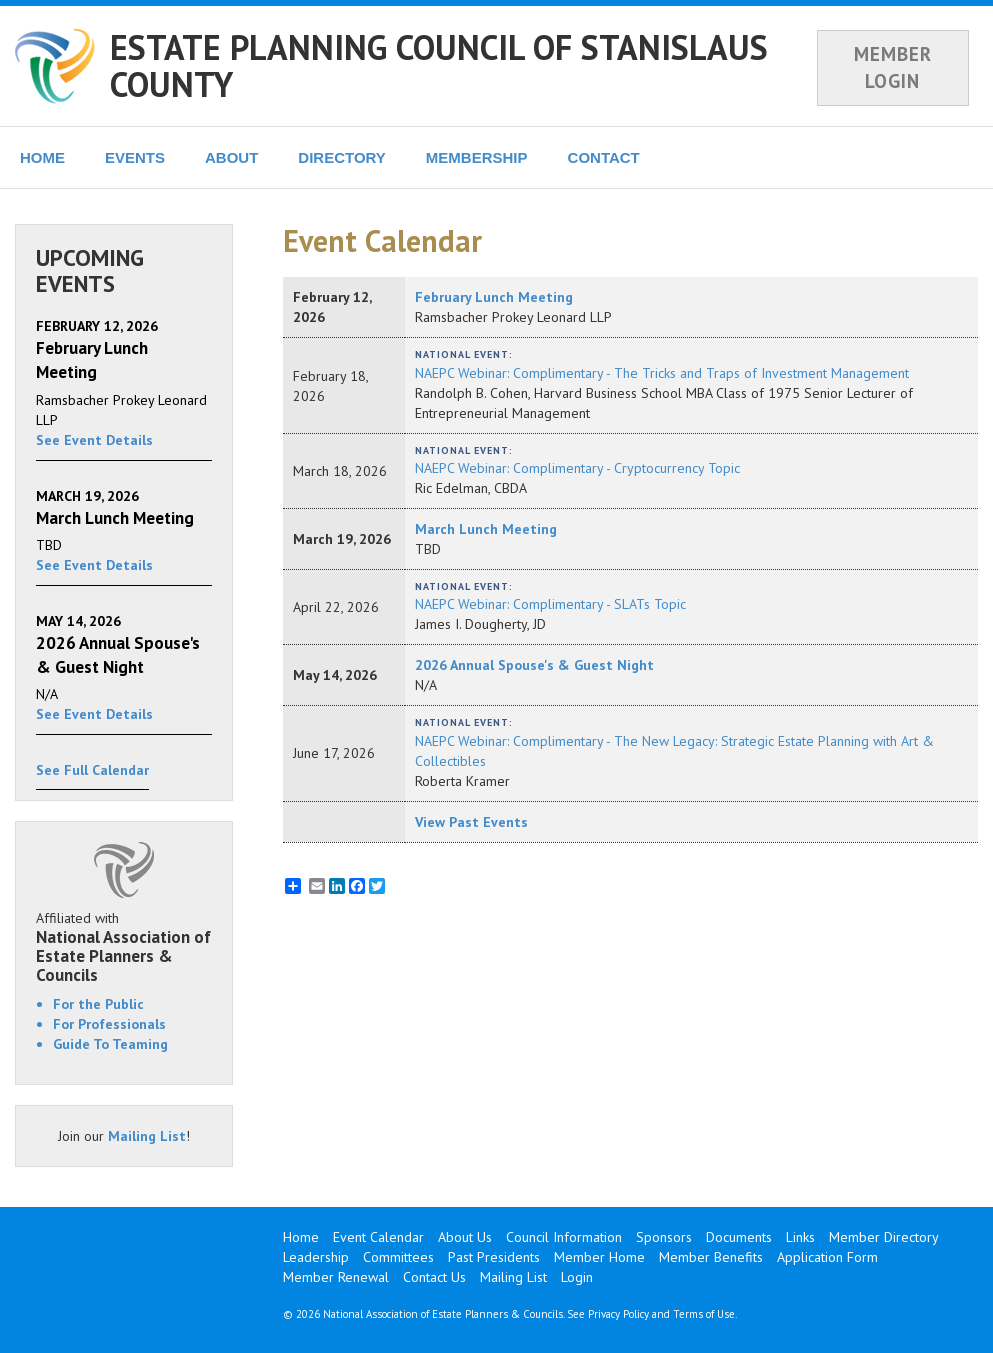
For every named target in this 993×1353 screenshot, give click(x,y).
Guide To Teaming (110, 1044)
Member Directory (884, 1237)
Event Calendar (378, 1237)
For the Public (98, 1004)
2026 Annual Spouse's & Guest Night (534, 665)
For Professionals (109, 1024)
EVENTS (135, 157)
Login (577, 1277)
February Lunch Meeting (494, 297)
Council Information (564, 1237)
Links (800, 1237)
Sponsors (664, 1237)
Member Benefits (711, 1257)
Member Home (599, 1257)
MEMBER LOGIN (893, 67)
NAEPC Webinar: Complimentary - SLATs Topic (550, 604)
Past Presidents (494, 1257)
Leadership (316, 1257)
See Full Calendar (92, 770)
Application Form (827, 1257)
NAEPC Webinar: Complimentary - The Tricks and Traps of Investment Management (662, 373)
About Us (465, 1237)
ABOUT (231, 157)
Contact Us (434, 1277)
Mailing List (147, 1136)
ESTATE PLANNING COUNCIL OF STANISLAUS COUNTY (439, 65)
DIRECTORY (342, 157)
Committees (398, 1257)
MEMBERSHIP (477, 157)
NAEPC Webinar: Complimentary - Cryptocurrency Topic (577, 468)
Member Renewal (336, 1277)
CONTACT (604, 157)
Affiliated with (124, 946)
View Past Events (471, 822)
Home (301, 1237)
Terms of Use (704, 1314)
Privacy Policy (618, 1314)
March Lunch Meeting (486, 529)
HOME (42, 157)
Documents (739, 1237)
